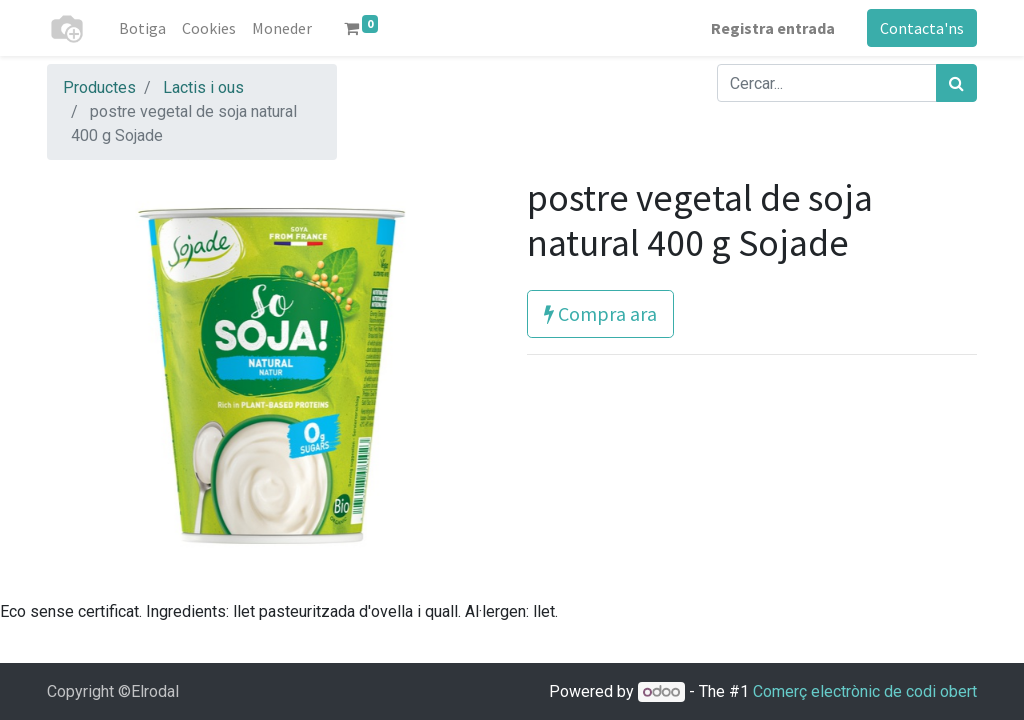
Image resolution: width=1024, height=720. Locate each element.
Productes (99, 87)
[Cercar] (956, 83)
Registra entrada (773, 28)
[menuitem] (142, 28)
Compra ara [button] (600, 313)
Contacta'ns (922, 28)
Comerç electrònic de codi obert (865, 691)
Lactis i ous (203, 87)
